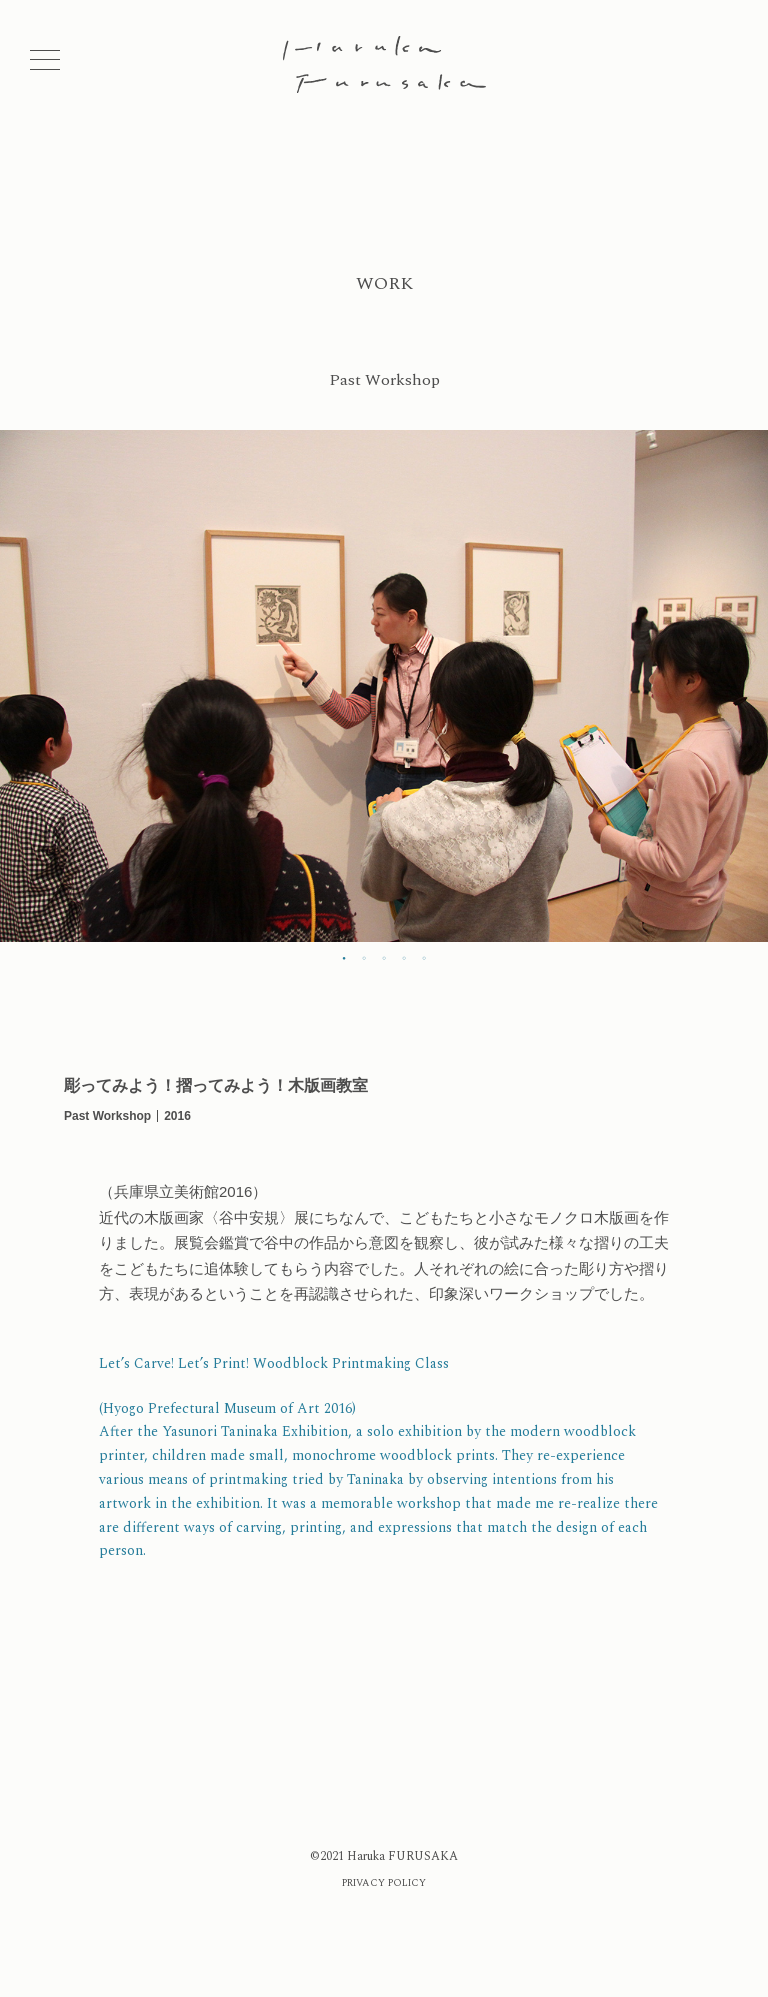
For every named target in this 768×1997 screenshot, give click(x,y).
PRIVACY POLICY (384, 1883)
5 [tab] (424, 957)
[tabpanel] (384, 686)
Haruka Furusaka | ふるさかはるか (384, 64)
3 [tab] (384, 957)
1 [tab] (344, 957)
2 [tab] (364, 957)
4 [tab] (404, 957)
